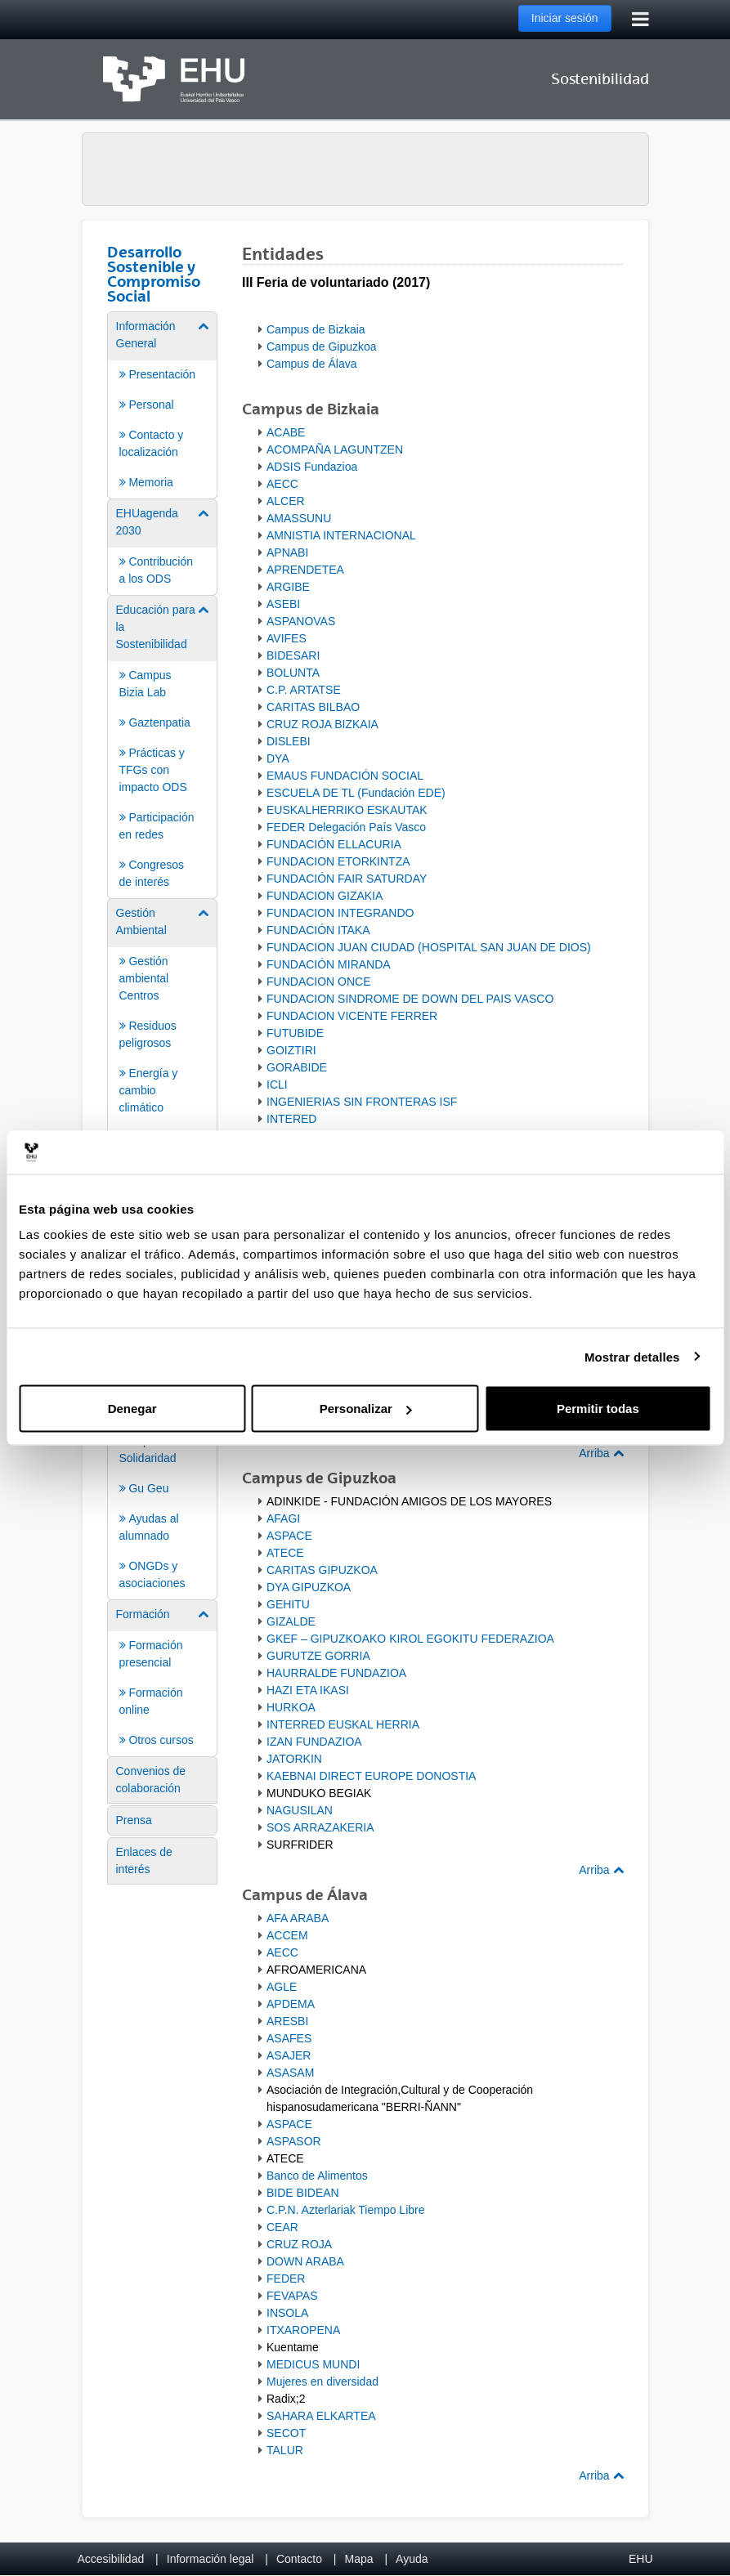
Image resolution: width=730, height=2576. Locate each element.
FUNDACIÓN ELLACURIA (333, 844)
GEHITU (288, 1604)
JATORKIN (294, 1758)
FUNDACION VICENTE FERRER (351, 1015)
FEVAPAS (292, 2295)
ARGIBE (288, 586)
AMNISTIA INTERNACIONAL (341, 535)
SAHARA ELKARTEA (321, 2415)
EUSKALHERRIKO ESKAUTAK (347, 809)
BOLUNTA (293, 672)
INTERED (291, 1118)
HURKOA (291, 1707)
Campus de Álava (311, 363)
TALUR (284, 2450)
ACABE (285, 432)
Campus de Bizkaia (315, 329)
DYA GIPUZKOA (308, 1587)
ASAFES (288, 2038)
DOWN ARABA (305, 2261)
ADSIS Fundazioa (311, 466)
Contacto (299, 2558)
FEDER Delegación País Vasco (346, 827)
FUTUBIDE (295, 1033)
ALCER (285, 501)
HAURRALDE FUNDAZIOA (336, 1672)
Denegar (132, 1408)
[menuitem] (162, 404)
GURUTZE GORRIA (318, 1655)
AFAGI (283, 1518)
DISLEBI (288, 741)
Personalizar (366, 1408)
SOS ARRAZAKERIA (320, 1827)
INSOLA (287, 2312)
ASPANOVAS (300, 621)
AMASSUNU (298, 518)
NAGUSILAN (299, 1810)
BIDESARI (293, 655)
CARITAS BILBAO (313, 706)
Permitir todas (598, 1408)
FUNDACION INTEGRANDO (340, 912)
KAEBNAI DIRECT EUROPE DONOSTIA (371, 1775)
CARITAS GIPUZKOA (322, 1569)
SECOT (286, 2433)
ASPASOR (293, 2141)
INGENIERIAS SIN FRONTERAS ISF (361, 1101)
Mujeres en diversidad (322, 2381)
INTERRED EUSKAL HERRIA (342, 1724)
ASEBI (283, 603)
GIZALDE (291, 1621)
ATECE (285, 1552)
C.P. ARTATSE (303, 689)
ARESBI (287, 2021)
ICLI (277, 1084)
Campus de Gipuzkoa (321, 346)
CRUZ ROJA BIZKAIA (322, 724)
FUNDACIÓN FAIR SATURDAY (346, 878)
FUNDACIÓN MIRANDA (328, 964)
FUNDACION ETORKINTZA (338, 861)
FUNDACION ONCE (318, 981)
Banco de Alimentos (317, 2175)
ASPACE (289, 1535)
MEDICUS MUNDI (313, 2364)
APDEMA (290, 2003)
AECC (282, 483)
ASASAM (290, 2072)
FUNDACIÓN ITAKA (318, 930)
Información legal (210, 2558)
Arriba (601, 1453)
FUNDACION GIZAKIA (324, 895)
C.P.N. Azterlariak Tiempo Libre (345, 2209)
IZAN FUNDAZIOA (314, 1741)
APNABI (287, 552)
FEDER (285, 2278)
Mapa (358, 2558)
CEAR (282, 2227)
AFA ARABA (297, 1918)
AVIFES (286, 638)
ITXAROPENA (303, 2330)
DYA (277, 758)
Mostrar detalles (632, 1356)
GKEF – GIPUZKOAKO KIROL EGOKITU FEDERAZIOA (410, 1638)
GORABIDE (296, 1067)
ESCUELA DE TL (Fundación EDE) (356, 792)
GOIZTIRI (291, 1050)
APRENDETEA (305, 569)
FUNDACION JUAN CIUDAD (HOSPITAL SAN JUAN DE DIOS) (428, 947)
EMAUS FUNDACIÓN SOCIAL (344, 775)
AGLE (281, 1986)
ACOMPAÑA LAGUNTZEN (334, 449)
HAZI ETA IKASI (307, 1690)
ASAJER (288, 2055)
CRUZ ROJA (299, 2244)
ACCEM (287, 1935)
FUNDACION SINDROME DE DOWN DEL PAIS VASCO (409, 998)
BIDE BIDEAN (302, 2192)
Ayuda (412, 2558)
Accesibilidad (111, 2558)
